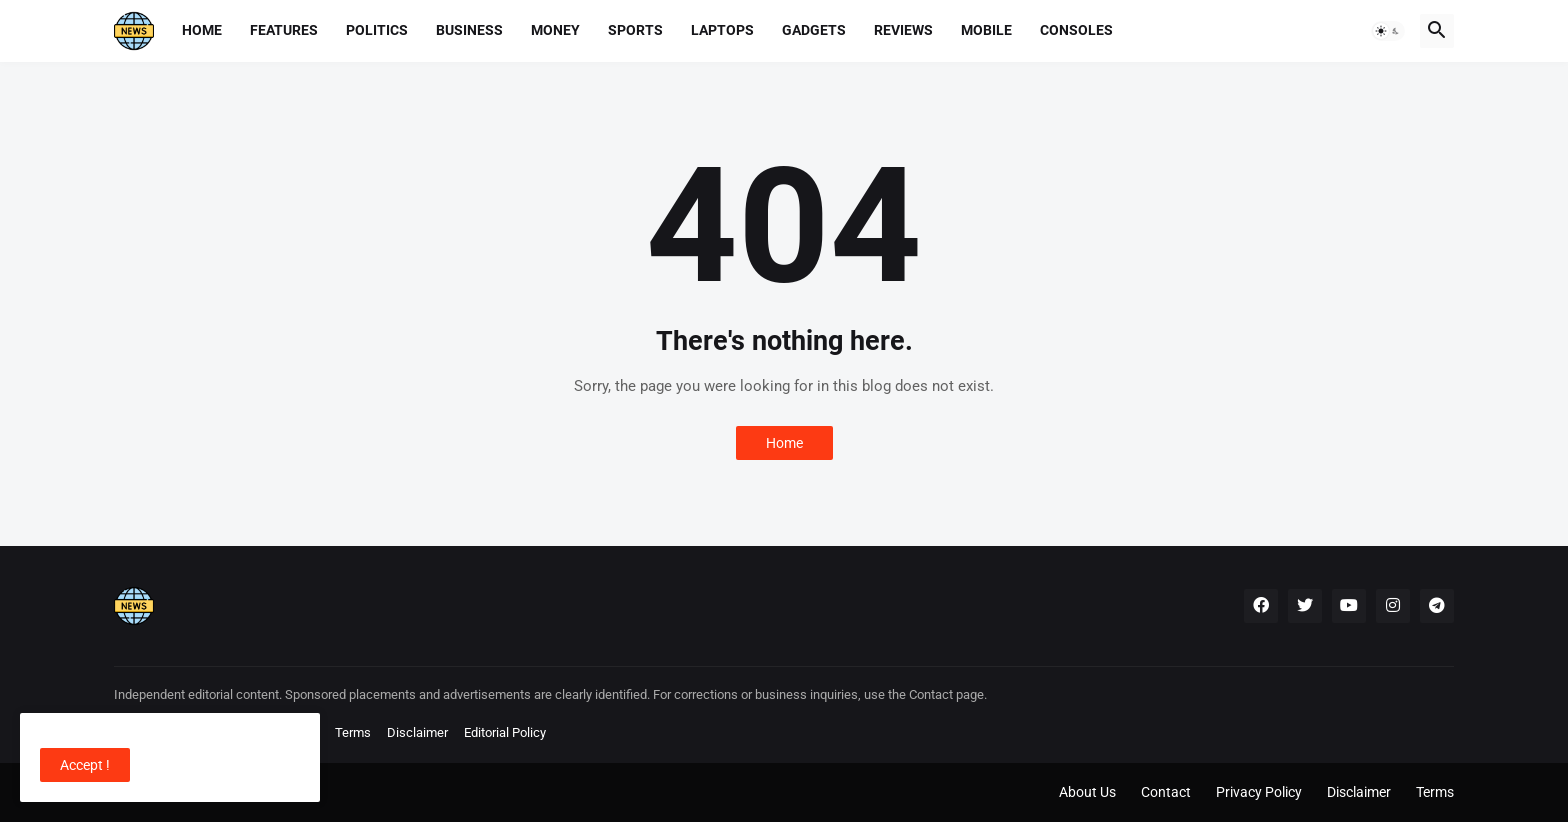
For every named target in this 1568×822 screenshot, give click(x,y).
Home (202, 30)
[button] (1388, 31)
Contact (1166, 792)
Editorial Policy (505, 732)
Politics (377, 30)
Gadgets (814, 30)
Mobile (986, 30)
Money (555, 30)
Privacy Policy (1259, 792)
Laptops (722, 30)
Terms (353, 732)
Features (284, 30)
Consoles (1076, 30)
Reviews (903, 30)
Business (469, 30)
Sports (635, 30)
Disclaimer (417, 732)
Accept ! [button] (85, 765)
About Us (1087, 792)
